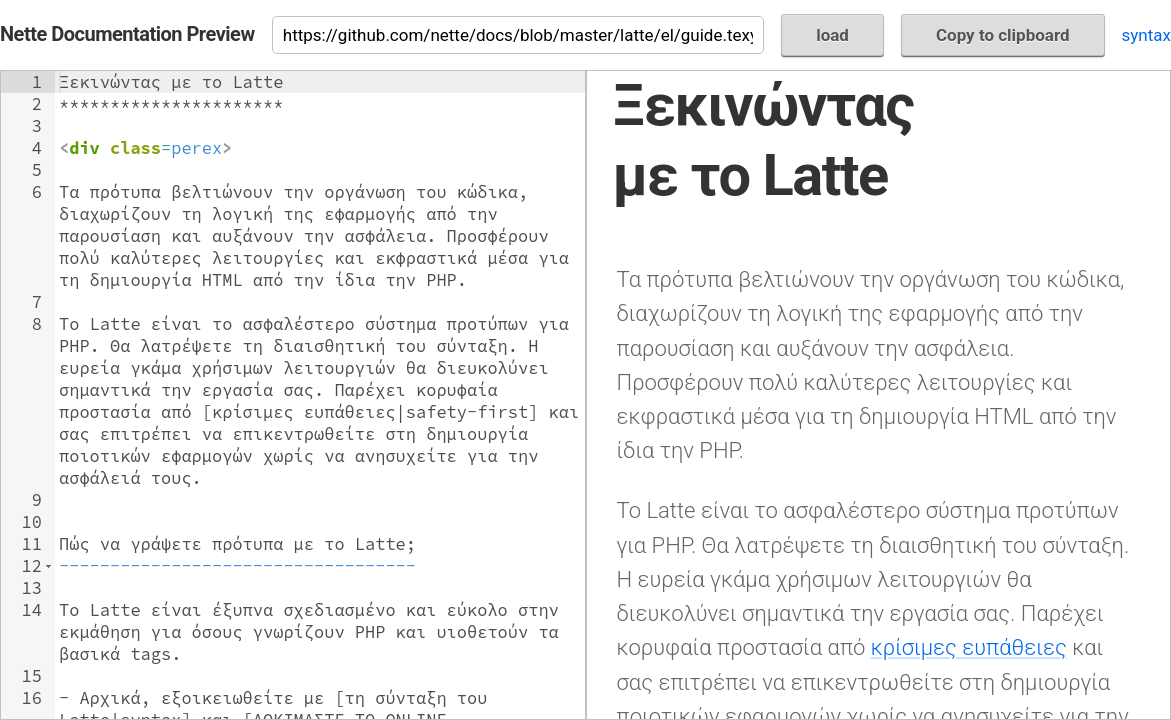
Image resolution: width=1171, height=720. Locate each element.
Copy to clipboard (1003, 35)
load (832, 35)
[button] (48, 566)
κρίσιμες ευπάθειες (969, 647)
